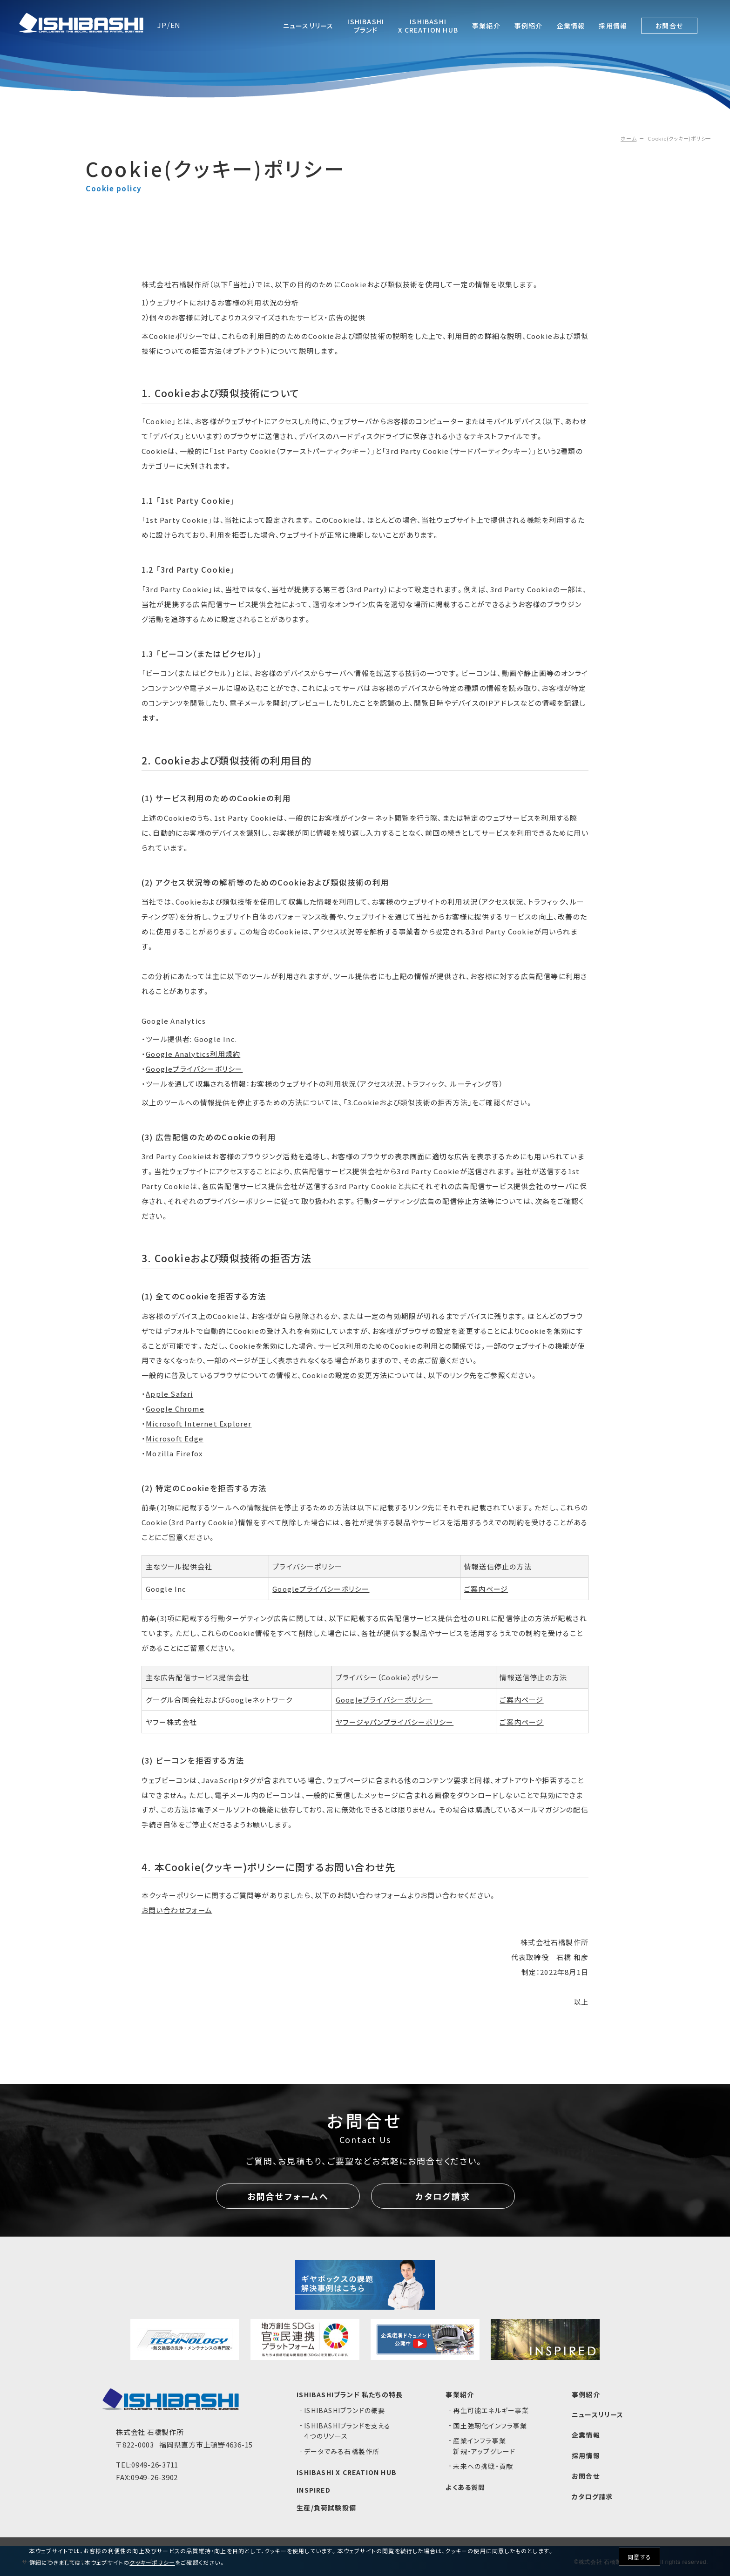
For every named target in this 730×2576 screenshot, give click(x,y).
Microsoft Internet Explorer (198, 1423)
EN (175, 24)
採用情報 (586, 2455)
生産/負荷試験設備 (326, 2507)
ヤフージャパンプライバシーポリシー (394, 1722)
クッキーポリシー (152, 2562)
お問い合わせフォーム (177, 1910)
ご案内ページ (486, 1589)
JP (162, 24)
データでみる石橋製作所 (341, 2451)
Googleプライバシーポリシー (194, 1069)
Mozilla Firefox (174, 1453)
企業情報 (586, 2435)
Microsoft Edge (174, 1438)
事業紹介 (460, 2394)
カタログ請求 (443, 2196)
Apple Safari (169, 1394)
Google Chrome (175, 1408)
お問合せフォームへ (288, 2196)
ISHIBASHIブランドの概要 (344, 2410)
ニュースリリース (598, 2414)
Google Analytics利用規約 (193, 1054)
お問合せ (586, 2476)
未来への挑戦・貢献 (483, 2466)
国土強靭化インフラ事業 (490, 2425)
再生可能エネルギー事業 (491, 2410)
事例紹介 (586, 2394)
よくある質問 (465, 2487)
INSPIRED (314, 2490)
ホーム (628, 138)
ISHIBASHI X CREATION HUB (347, 2472)
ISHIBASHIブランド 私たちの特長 (350, 2394)
